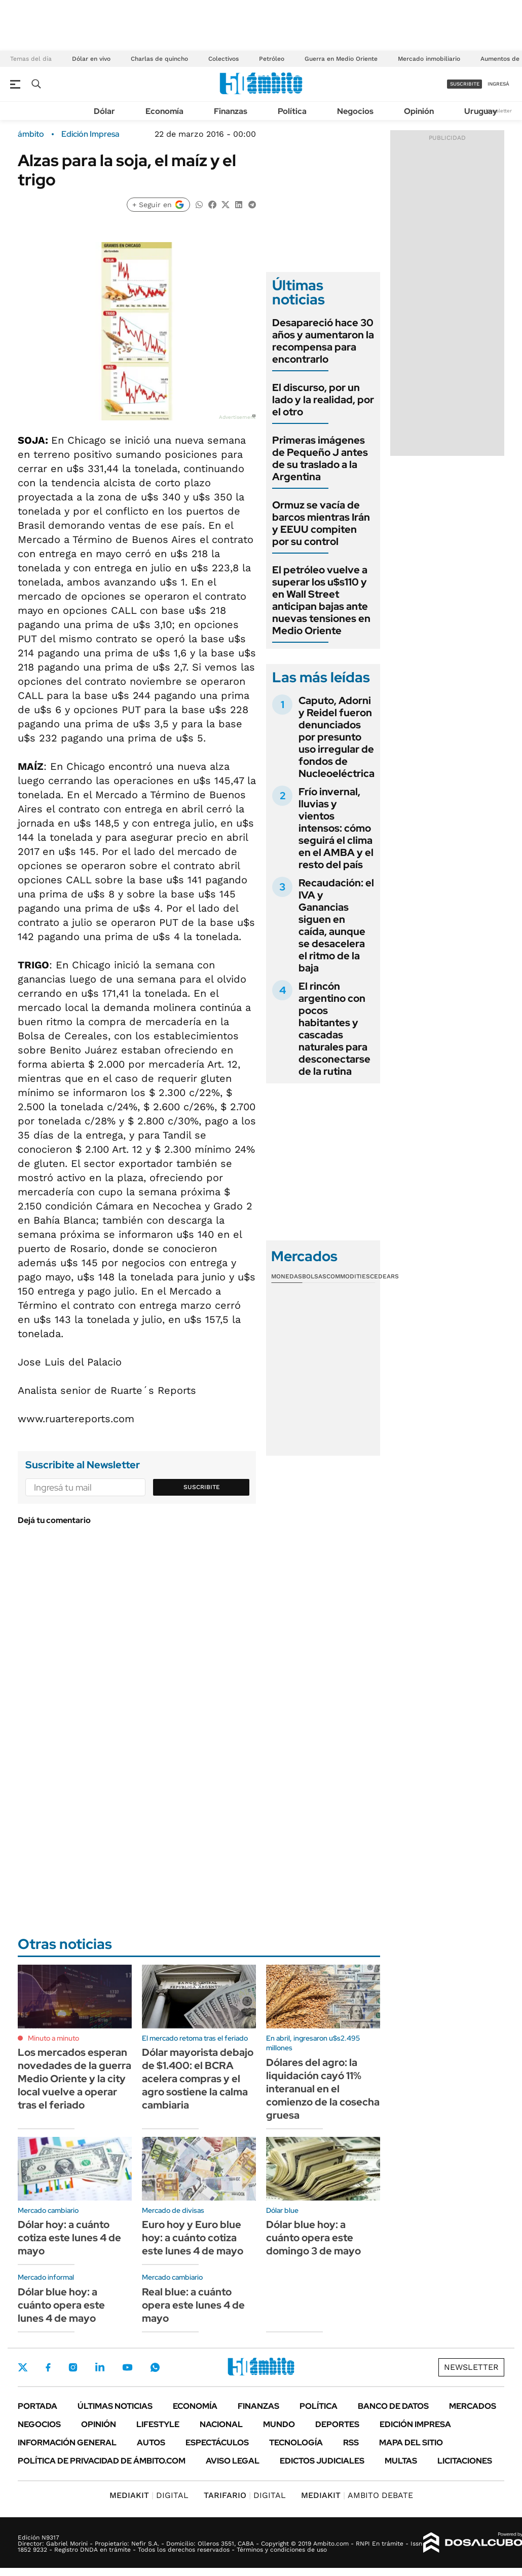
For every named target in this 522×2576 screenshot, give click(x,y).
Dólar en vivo (91, 58)
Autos (151, 2442)
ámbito (31, 134)
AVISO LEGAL (232, 2460)
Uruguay (480, 111)
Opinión (419, 111)
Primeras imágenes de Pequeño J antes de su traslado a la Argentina (320, 458)
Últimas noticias (115, 2406)
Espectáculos (217, 2442)
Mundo (279, 2424)
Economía (164, 111)
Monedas (286, 1276)
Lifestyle (157, 2424)
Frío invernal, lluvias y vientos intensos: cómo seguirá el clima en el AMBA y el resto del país (336, 828)
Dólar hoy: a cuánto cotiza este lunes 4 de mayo (69, 2237)
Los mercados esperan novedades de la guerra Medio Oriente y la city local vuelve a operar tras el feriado (74, 2079)
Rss (351, 2442)
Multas (401, 2460)
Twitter (23, 2367)
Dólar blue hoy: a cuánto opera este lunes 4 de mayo (61, 2305)
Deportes (337, 2424)
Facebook (48, 2367)
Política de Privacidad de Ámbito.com (101, 2460)
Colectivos (223, 58)
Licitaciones (464, 2460)
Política (292, 111)
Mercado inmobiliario (429, 58)
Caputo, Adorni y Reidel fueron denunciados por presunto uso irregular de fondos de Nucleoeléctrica (337, 737)
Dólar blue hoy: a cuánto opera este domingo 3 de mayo (313, 2237)
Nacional (221, 2424)
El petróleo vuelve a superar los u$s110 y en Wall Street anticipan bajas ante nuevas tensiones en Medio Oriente (321, 600)
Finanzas (230, 111)
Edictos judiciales (322, 2460)
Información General (67, 2442)
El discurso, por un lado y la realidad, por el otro (323, 399)
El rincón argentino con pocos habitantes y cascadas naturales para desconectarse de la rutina (334, 1029)
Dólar (104, 111)
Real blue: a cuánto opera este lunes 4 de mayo (193, 2305)
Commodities (348, 1276)
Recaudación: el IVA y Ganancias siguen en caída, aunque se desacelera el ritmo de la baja (336, 925)
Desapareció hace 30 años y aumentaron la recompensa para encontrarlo (323, 341)
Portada (37, 2406)
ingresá (498, 84)
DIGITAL (149, 2495)
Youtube (127, 2367)
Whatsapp (155, 2367)
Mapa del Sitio (411, 2442)
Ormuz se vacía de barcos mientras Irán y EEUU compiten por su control (321, 523)
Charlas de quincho (159, 58)
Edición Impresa (415, 2424)
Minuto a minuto (53, 2038)
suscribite (464, 84)
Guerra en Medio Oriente (341, 58)
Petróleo (271, 58)
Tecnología (296, 2442)
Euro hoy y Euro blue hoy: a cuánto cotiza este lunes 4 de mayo (192, 2237)
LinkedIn (99, 2367)
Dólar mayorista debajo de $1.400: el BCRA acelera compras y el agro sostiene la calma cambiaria (197, 2079)
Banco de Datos (393, 2406)
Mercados (472, 2406)
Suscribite (201, 1487)
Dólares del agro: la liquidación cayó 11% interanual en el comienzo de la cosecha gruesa (323, 2089)
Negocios (355, 111)
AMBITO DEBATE (357, 2495)
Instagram (73, 2367)
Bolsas (314, 1276)
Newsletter (499, 110)
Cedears (384, 1276)
